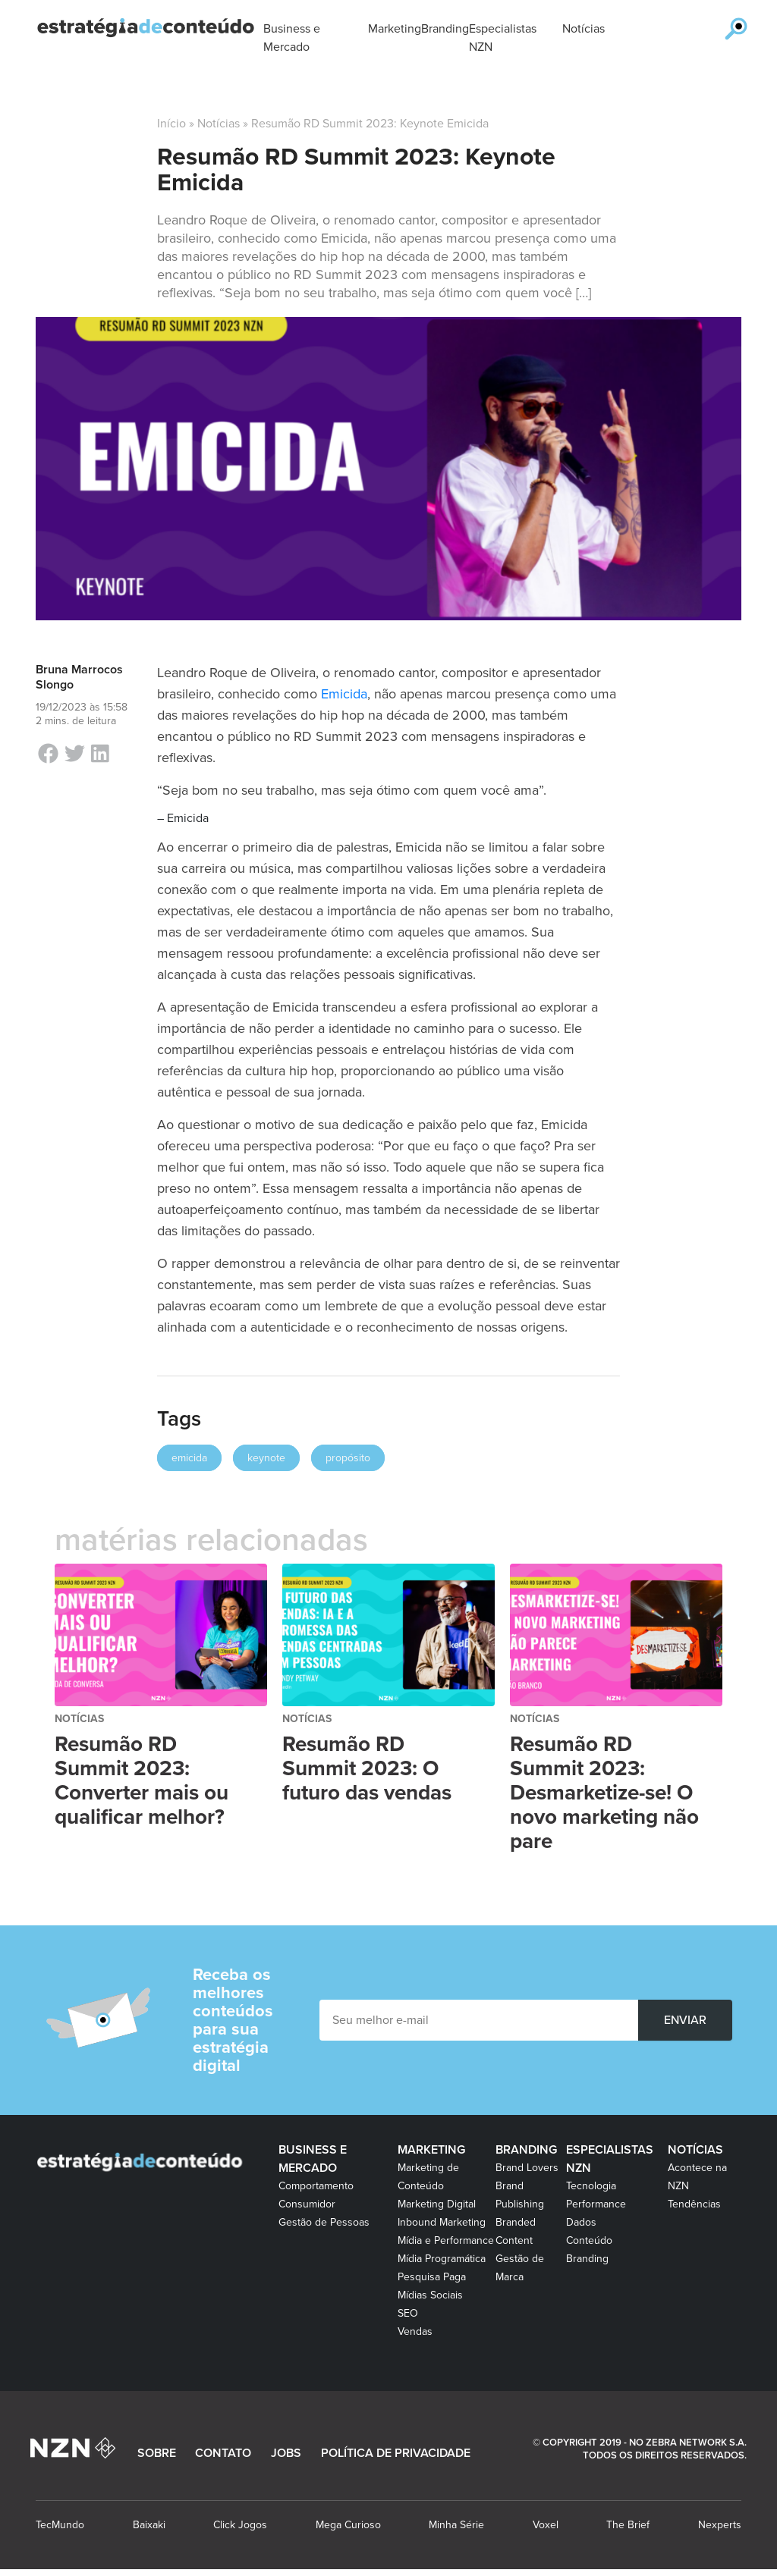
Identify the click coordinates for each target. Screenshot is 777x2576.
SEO (408, 2313)
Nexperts (719, 2524)
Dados (581, 2222)
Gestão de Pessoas (324, 2222)
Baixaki (149, 2524)
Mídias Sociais (430, 2295)
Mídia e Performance (446, 2240)
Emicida (344, 694)
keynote (266, 1457)
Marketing (431, 2149)
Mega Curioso (348, 2524)
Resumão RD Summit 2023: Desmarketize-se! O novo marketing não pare (604, 1792)
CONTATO (223, 2453)
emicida (189, 1457)
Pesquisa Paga (432, 2276)
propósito (348, 1457)
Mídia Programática (442, 2258)
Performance (596, 2204)
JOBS (286, 2453)
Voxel (545, 2524)
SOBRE (156, 2453)
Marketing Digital (437, 2204)
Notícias (218, 123)
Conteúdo (589, 2240)
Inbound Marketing (442, 2222)
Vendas (415, 2331)
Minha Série (456, 2524)
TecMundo (60, 2524)
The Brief (628, 2524)
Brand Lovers (526, 2167)
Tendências (694, 2204)
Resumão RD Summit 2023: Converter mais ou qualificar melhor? (141, 1780)
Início (171, 123)
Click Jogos (240, 2524)
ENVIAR (685, 2020)
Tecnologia (591, 2185)
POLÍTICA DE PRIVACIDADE (395, 2453)
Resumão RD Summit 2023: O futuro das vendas (366, 1768)
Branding (526, 2149)
